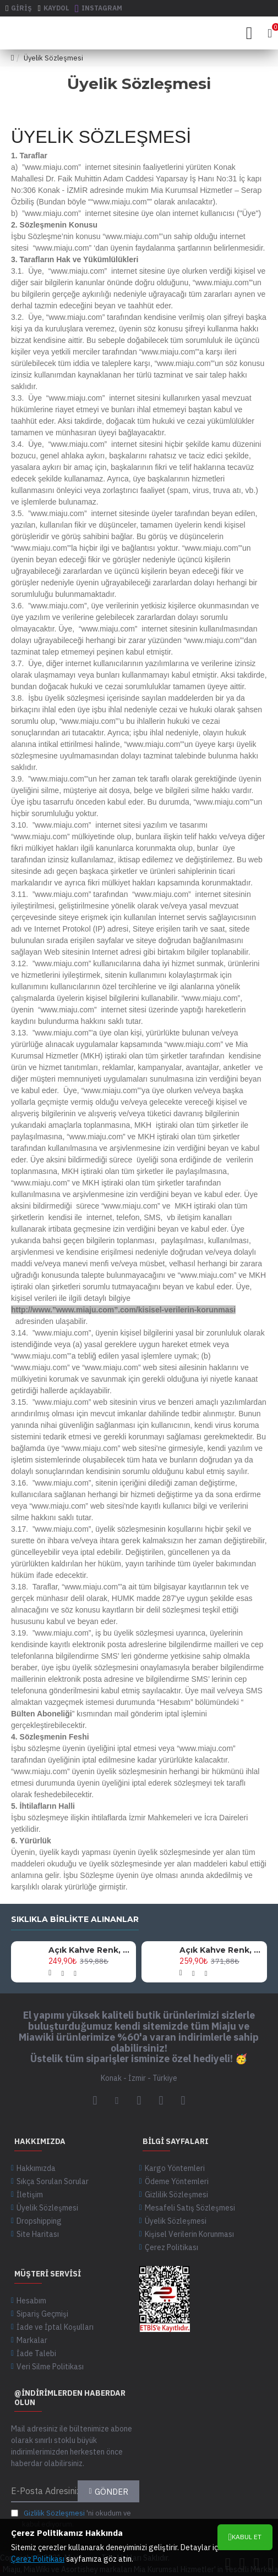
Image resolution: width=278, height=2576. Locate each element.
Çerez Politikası (37, 2559)
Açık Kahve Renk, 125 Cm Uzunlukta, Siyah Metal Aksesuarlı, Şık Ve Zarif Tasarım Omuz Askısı (90, 1950)
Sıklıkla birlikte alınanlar (75, 1919)
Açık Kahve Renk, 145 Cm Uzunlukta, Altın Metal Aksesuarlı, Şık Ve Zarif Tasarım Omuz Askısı (221, 1950)
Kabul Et (246, 2537)
